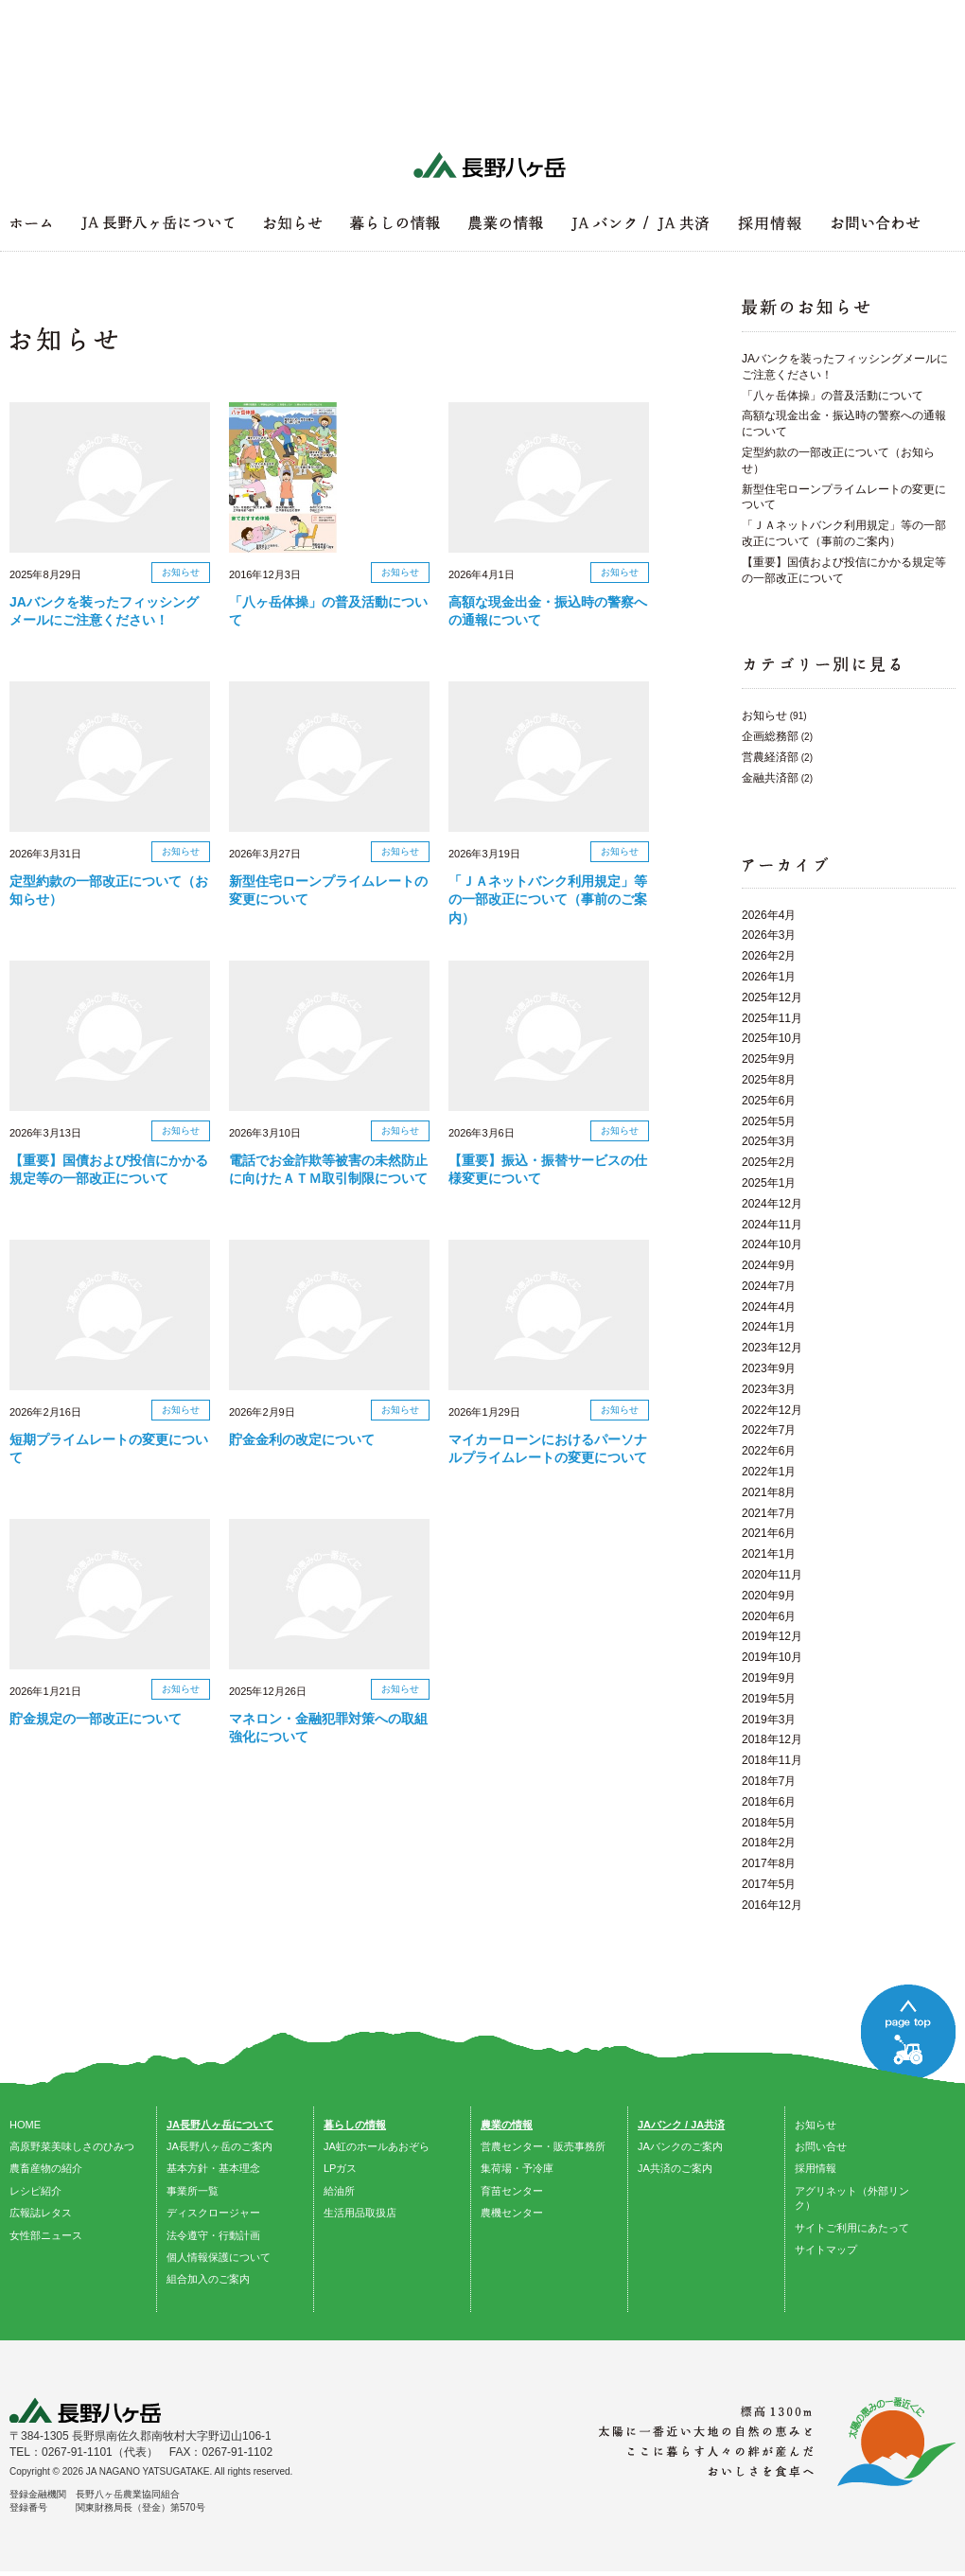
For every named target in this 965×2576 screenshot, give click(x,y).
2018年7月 (769, 1781)
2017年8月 (769, 1863)
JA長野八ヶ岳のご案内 (219, 2146)
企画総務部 (770, 736)
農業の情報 (507, 2124)
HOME (25, 2124)
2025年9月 (769, 1059)
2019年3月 (769, 1719)
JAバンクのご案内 (680, 2146)
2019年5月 (769, 1698)
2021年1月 (769, 1554)
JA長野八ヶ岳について (220, 2124)
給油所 (339, 2191)
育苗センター (512, 2191)
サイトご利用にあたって (852, 2227)
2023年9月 (769, 1368)
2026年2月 (769, 955)
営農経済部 (770, 757)
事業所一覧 (193, 2191)
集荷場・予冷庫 (517, 2168)
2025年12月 (772, 997)
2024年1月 (769, 1326)
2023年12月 (772, 1347)
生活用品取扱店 (360, 2212)
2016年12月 (772, 1905)
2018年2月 (769, 1842)
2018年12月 (772, 1739)
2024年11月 (772, 1224)
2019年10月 (772, 1657)
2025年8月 (769, 1079)
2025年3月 (769, 1141)
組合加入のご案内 (208, 2279)
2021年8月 (769, 1492)
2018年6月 (769, 1801)
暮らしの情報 (355, 2124)
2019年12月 (772, 1636)
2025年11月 (772, 1018)
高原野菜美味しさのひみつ (71, 2146)
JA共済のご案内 (675, 2168)
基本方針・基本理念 (213, 2168)
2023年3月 (769, 1389)
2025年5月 (769, 1121)
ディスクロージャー (213, 2212)
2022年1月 (769, 1471)
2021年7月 (769, 1513)
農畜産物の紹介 (45, 2168)
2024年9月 (769, 1265)
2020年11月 (772, 1574)
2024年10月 (772, 1244)
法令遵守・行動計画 (213, 2235)
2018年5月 (769, 1822)
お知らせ (764, 715)
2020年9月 (769, 1595)
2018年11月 (772, 1760)
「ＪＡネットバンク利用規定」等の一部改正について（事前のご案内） (547, 899)
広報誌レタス (40, 2212)
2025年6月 (769, 1100)
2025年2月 (769, 1162)
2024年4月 (769, 1307)
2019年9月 (769, 1678)
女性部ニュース (45, 2235)
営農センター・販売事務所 (543, 2146)
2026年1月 (769, 976)
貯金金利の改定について (302, 1439)
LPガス (340, 2168)
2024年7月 (769, 1286)
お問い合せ (821, 2146)
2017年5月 (769, 1884)
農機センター (512, 2212)
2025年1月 (769, 1183)
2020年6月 (769, 1616)
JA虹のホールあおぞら (377, 2146)
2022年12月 (772, 1410)
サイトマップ (826, 2249)
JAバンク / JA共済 (681, 2124)
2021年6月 (769, 1533)
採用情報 (815, 2168)
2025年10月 (772, 1038)
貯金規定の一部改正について (95, 1718)
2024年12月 (772, 1203)
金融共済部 (770, 778)
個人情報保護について (219, 2257)
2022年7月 (769, 1430)
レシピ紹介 (35, 2191)
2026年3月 (769, 935)
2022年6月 (769, 1450)
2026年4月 (769, 915)
